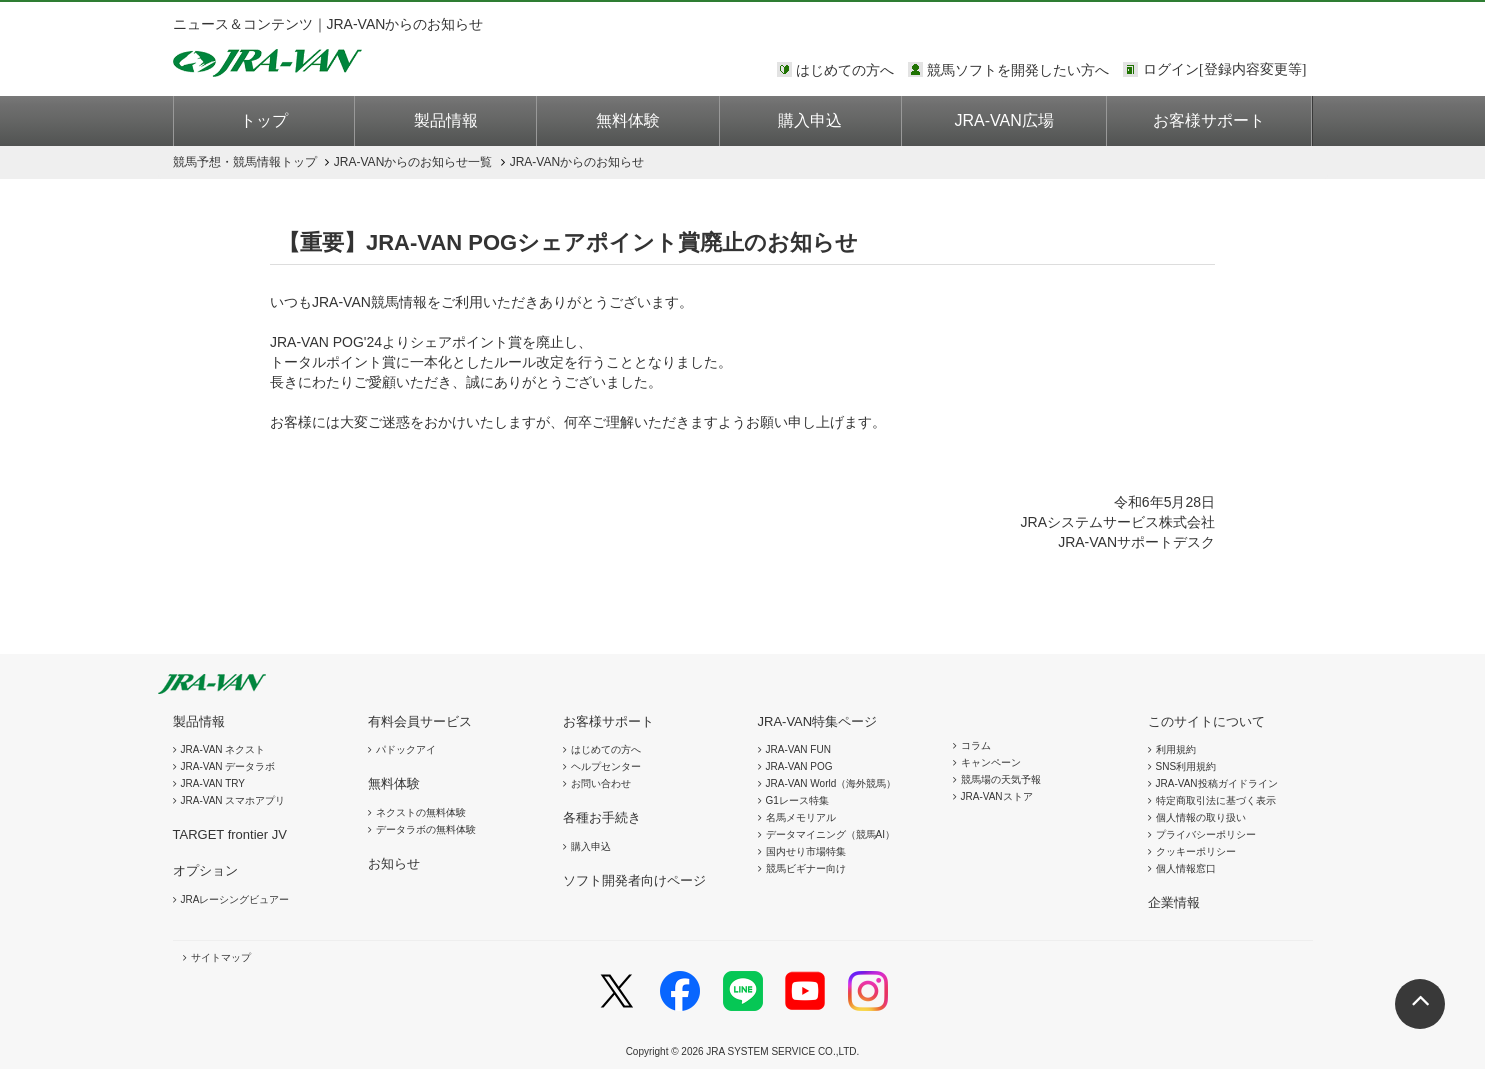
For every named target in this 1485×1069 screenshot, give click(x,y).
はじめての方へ (845, 70)
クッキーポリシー (1196, 851)
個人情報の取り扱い (1201, 817)
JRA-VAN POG (799, 766)
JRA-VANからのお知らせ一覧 (413, 162)
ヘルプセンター (606, 766)
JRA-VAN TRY (213, 783)
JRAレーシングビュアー (235, 899)
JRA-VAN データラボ (228, 766)
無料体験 (628, 120)
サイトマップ (221, 957)
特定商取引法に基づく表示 (1216, 800)
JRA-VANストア (997, 796)
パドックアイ (406, 749)
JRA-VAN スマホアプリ (233, 800)
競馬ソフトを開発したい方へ (1018, 70)
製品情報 (446, 120)
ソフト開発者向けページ (634, 880)
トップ (264, 120)
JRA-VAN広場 (1004, 120)
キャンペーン (991, 762)
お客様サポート (1209, 120)
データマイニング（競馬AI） (830, 834)
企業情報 (1174, 902)
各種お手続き (602, 817)
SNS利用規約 (1186, 766)
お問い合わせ (601, 783)
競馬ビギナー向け (806, 868)
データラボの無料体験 (426, 829)
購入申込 (810, 120)
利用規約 (1176, 749)
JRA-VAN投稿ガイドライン (1217, 783)
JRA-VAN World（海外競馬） (831, 783)
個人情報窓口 (1186, 868)
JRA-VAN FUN (798, 749)
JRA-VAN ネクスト (223, 749)
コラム (976, 745)
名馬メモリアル (801, 817)
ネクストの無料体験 (421, 812)
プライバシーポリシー (1206, 834)
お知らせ (394, 863)
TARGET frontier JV (230, 834)
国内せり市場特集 (806, 851)
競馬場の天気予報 (1001, 779)
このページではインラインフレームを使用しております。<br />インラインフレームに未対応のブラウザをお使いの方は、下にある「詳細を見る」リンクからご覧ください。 (1228, 71)
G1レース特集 (797, 800)
